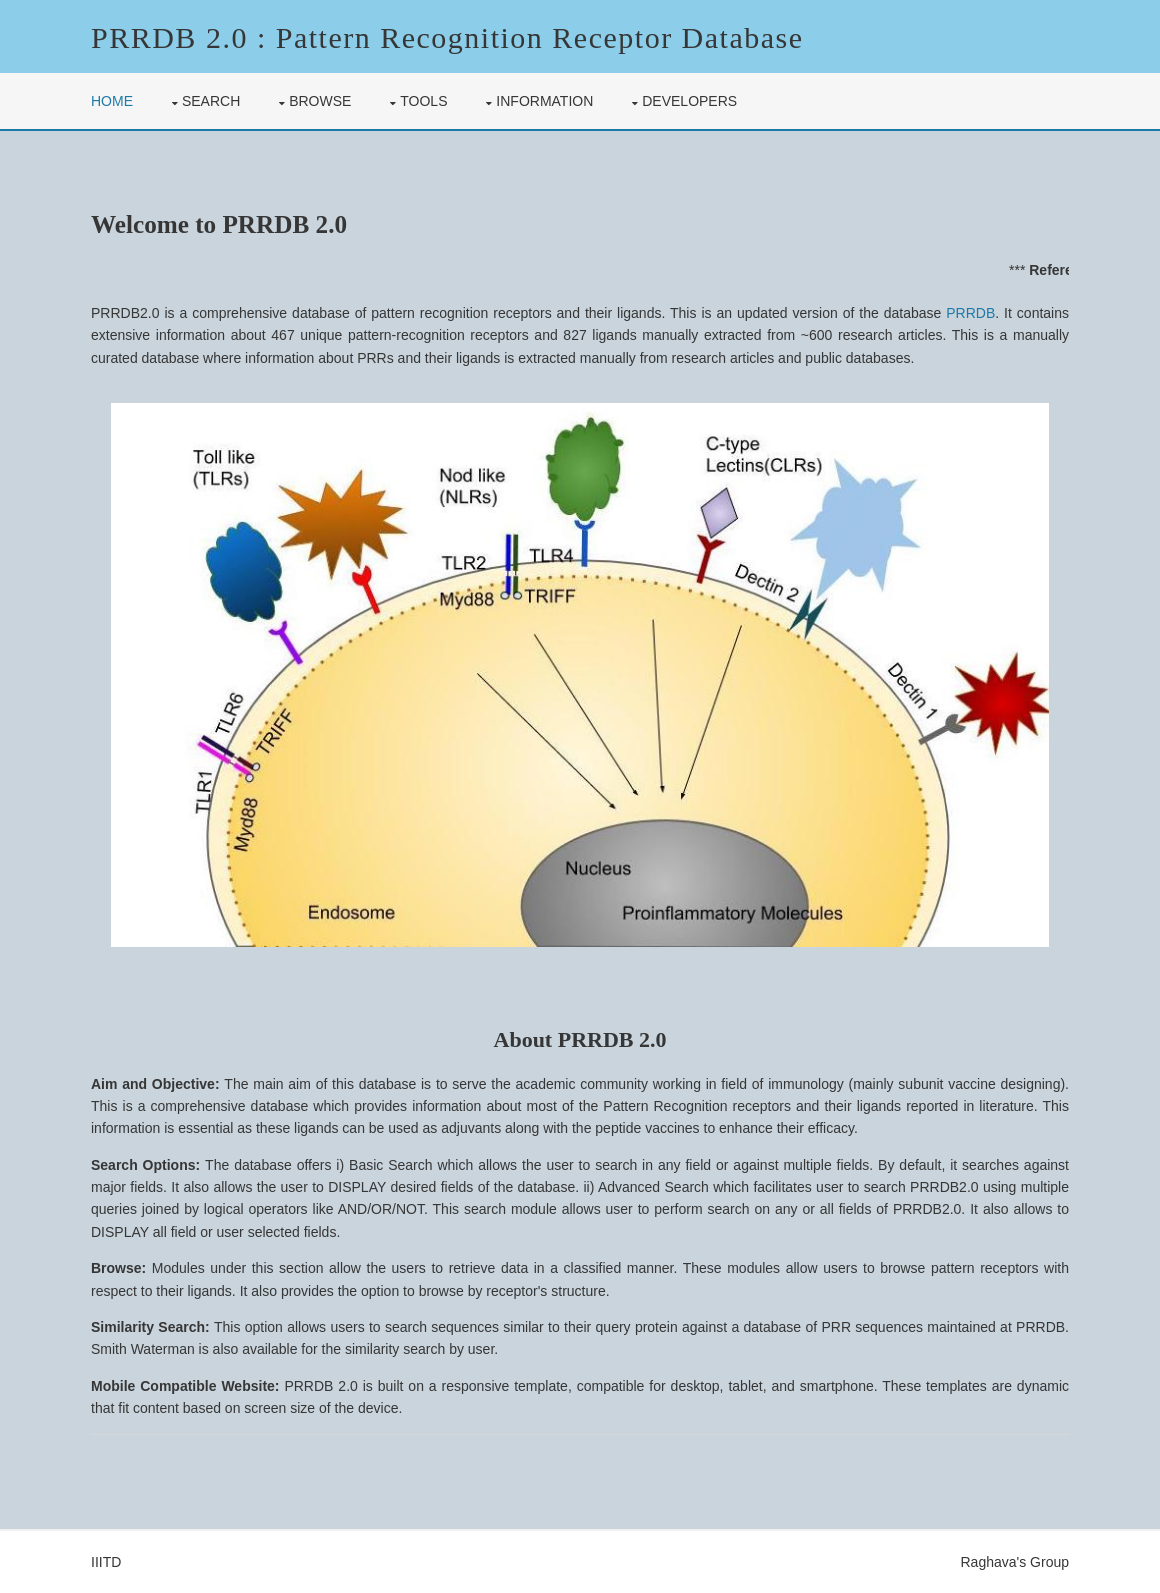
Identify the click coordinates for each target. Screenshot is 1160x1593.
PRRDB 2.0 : (179, 37)
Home (112, 101)
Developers (689, 101)
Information (544, 101)
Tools (423, 101)
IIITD (106, 1562)
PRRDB (970, 313)
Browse (320, 101)
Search (211, 101)
